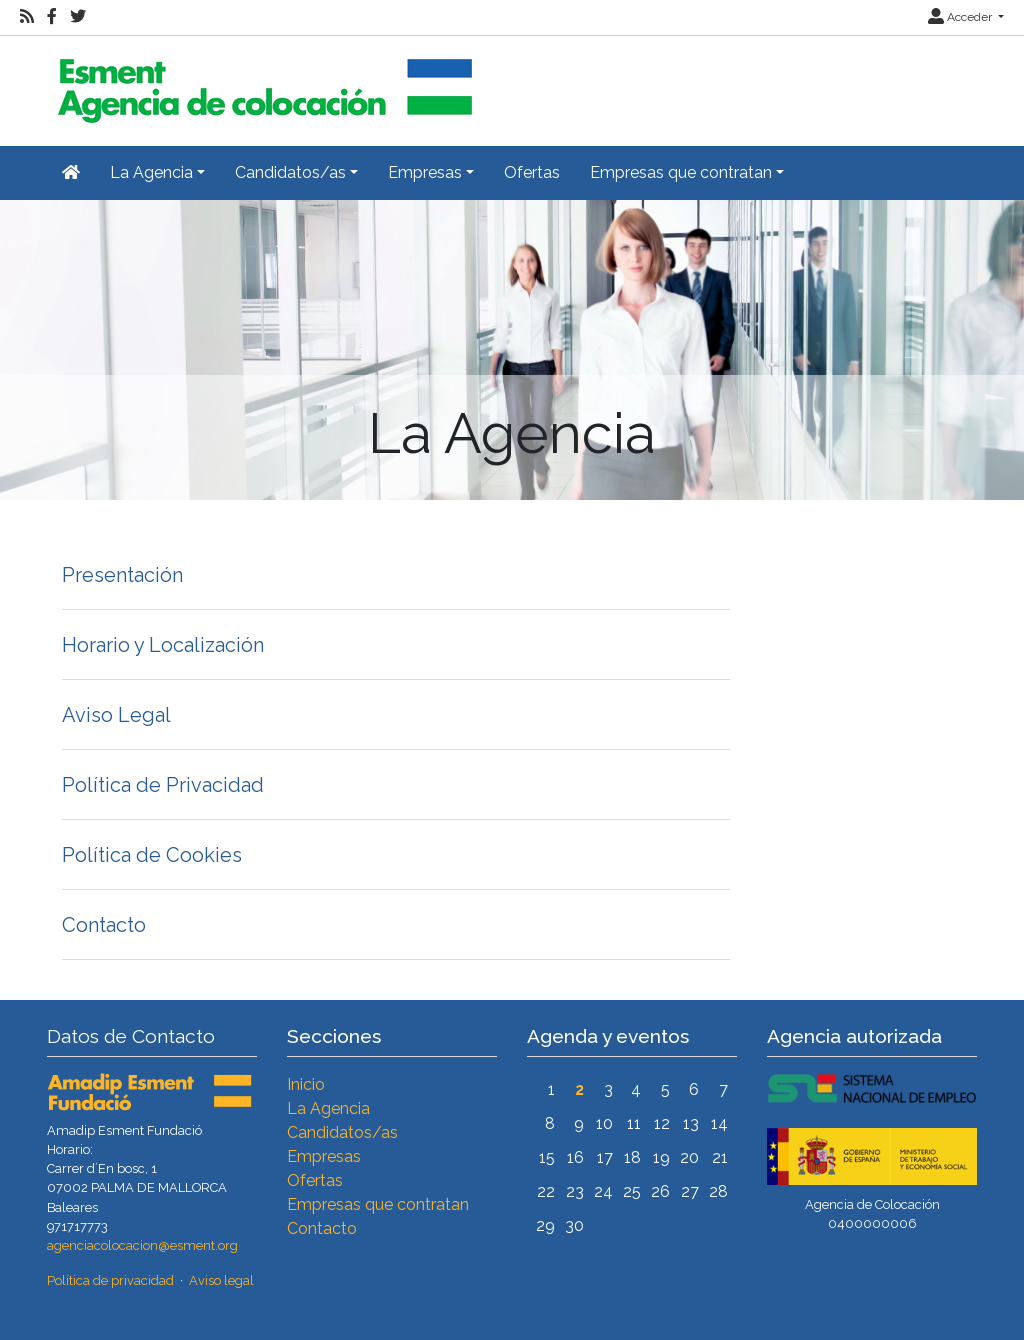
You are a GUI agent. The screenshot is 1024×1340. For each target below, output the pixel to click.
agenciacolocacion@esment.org (142, 1245)
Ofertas (532, 172)
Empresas (324, 1156)
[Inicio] (262, 82)
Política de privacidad (110, 1280)
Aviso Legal (116, 715)
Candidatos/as (342, 1132)
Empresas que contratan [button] (681, 172)
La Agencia (328, 1108)
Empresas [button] (425, 172)
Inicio (306, 1084)
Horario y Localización (163, 645)
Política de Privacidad (163, 785)
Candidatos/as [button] (290, 172)
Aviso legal (221, 1280)
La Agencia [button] (151, 172)
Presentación (122, 575)
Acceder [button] (961, 17)
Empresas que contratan (378, 1204)
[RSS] (27, 17)
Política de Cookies (152, 855)
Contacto (104, 925)
